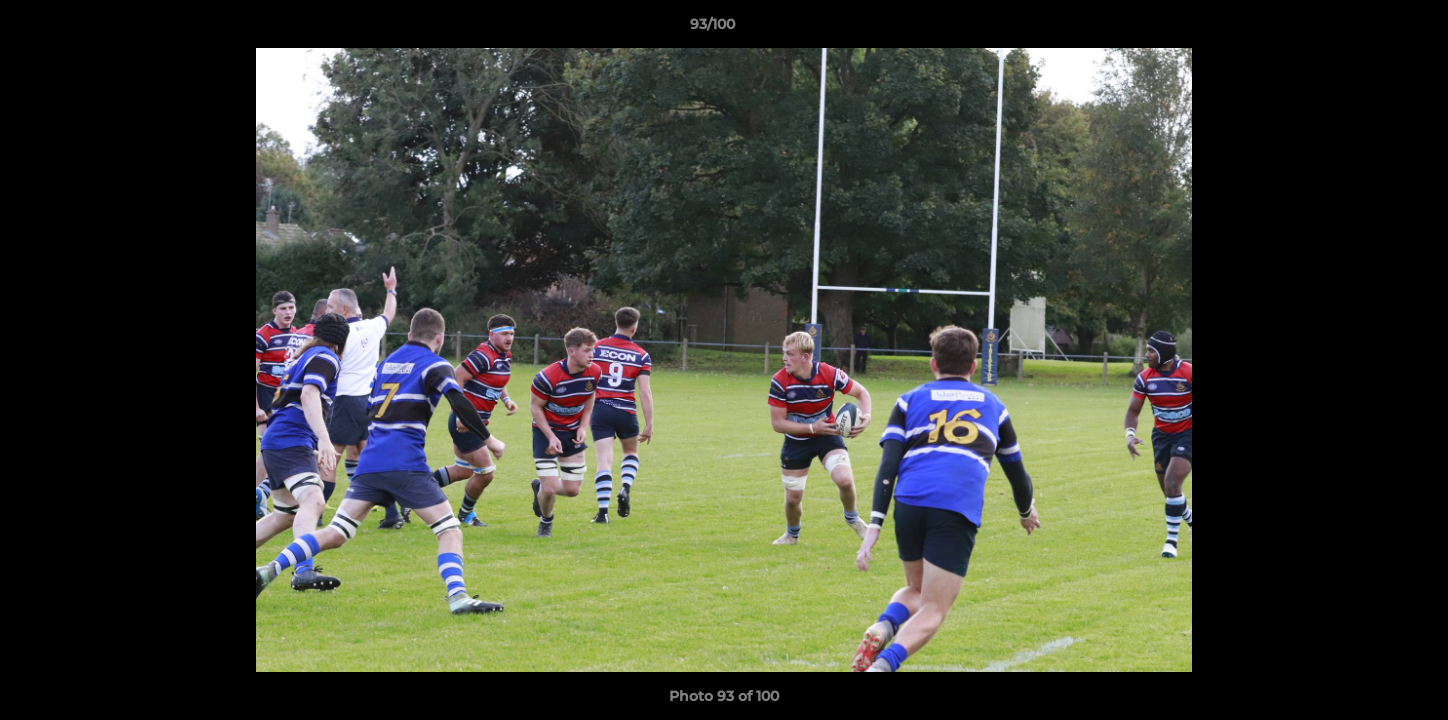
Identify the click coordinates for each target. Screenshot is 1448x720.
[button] (1364, 29)
